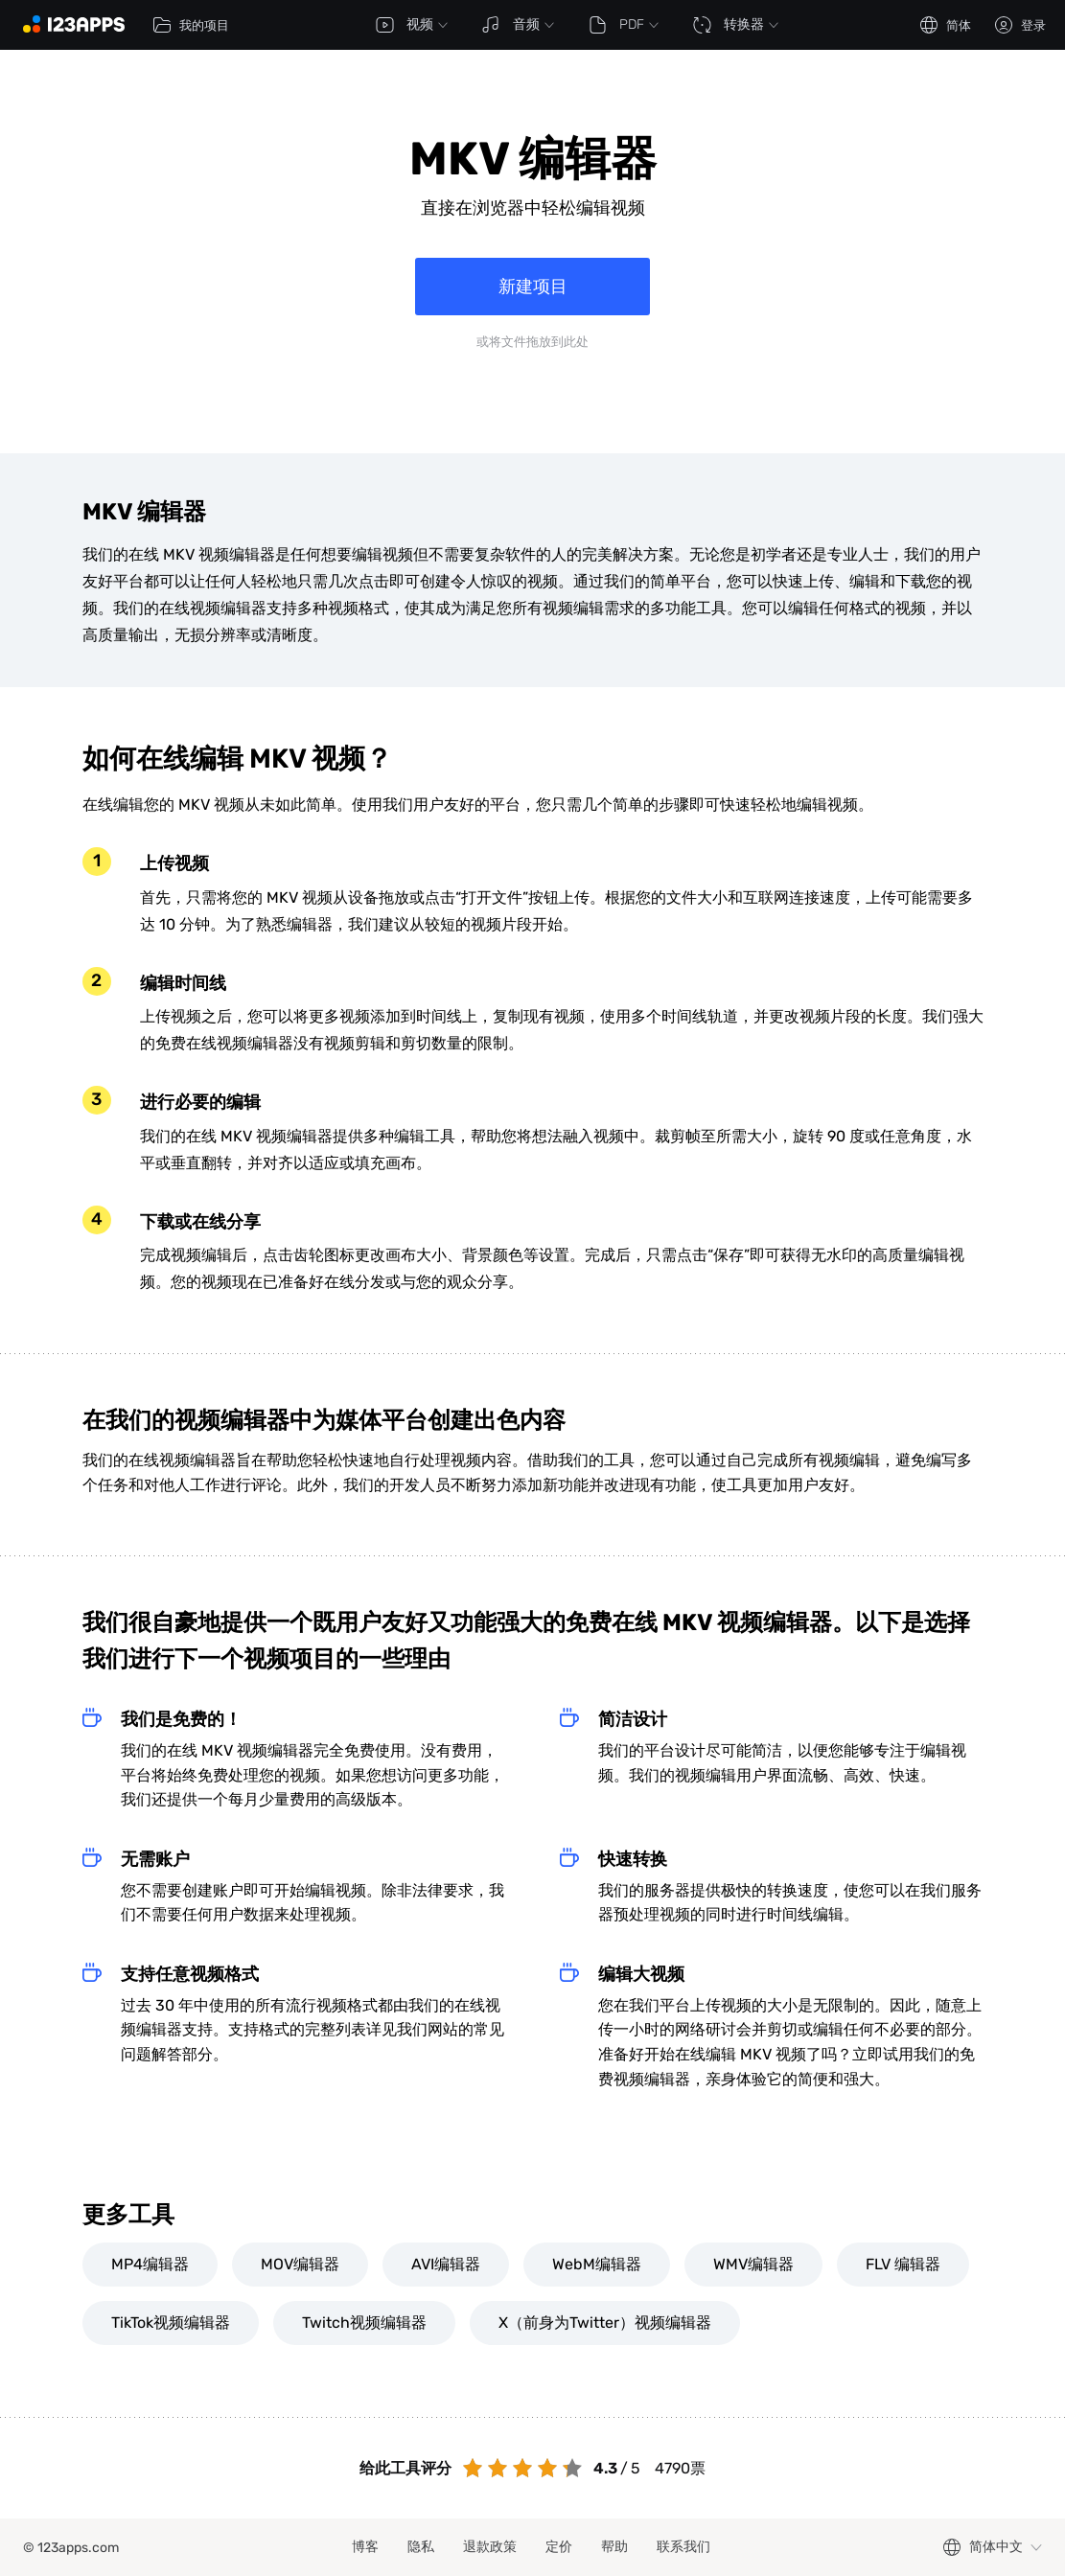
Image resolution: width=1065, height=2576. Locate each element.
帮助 (614, 2547)
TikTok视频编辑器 (170, 2322)
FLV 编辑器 (903, 2264)
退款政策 (490, 2547)
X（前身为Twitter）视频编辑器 (604, 2322)
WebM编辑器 (596, 2264)
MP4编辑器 (150, 2264)
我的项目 (190, 24)
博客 (365, 2547)
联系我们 (683, 2547)
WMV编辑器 (753, 2264)
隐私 (420, 2547)
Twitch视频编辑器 (364, 2322)
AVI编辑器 (445, 2264)
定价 (558, 2547)
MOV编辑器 (300, 2264)
